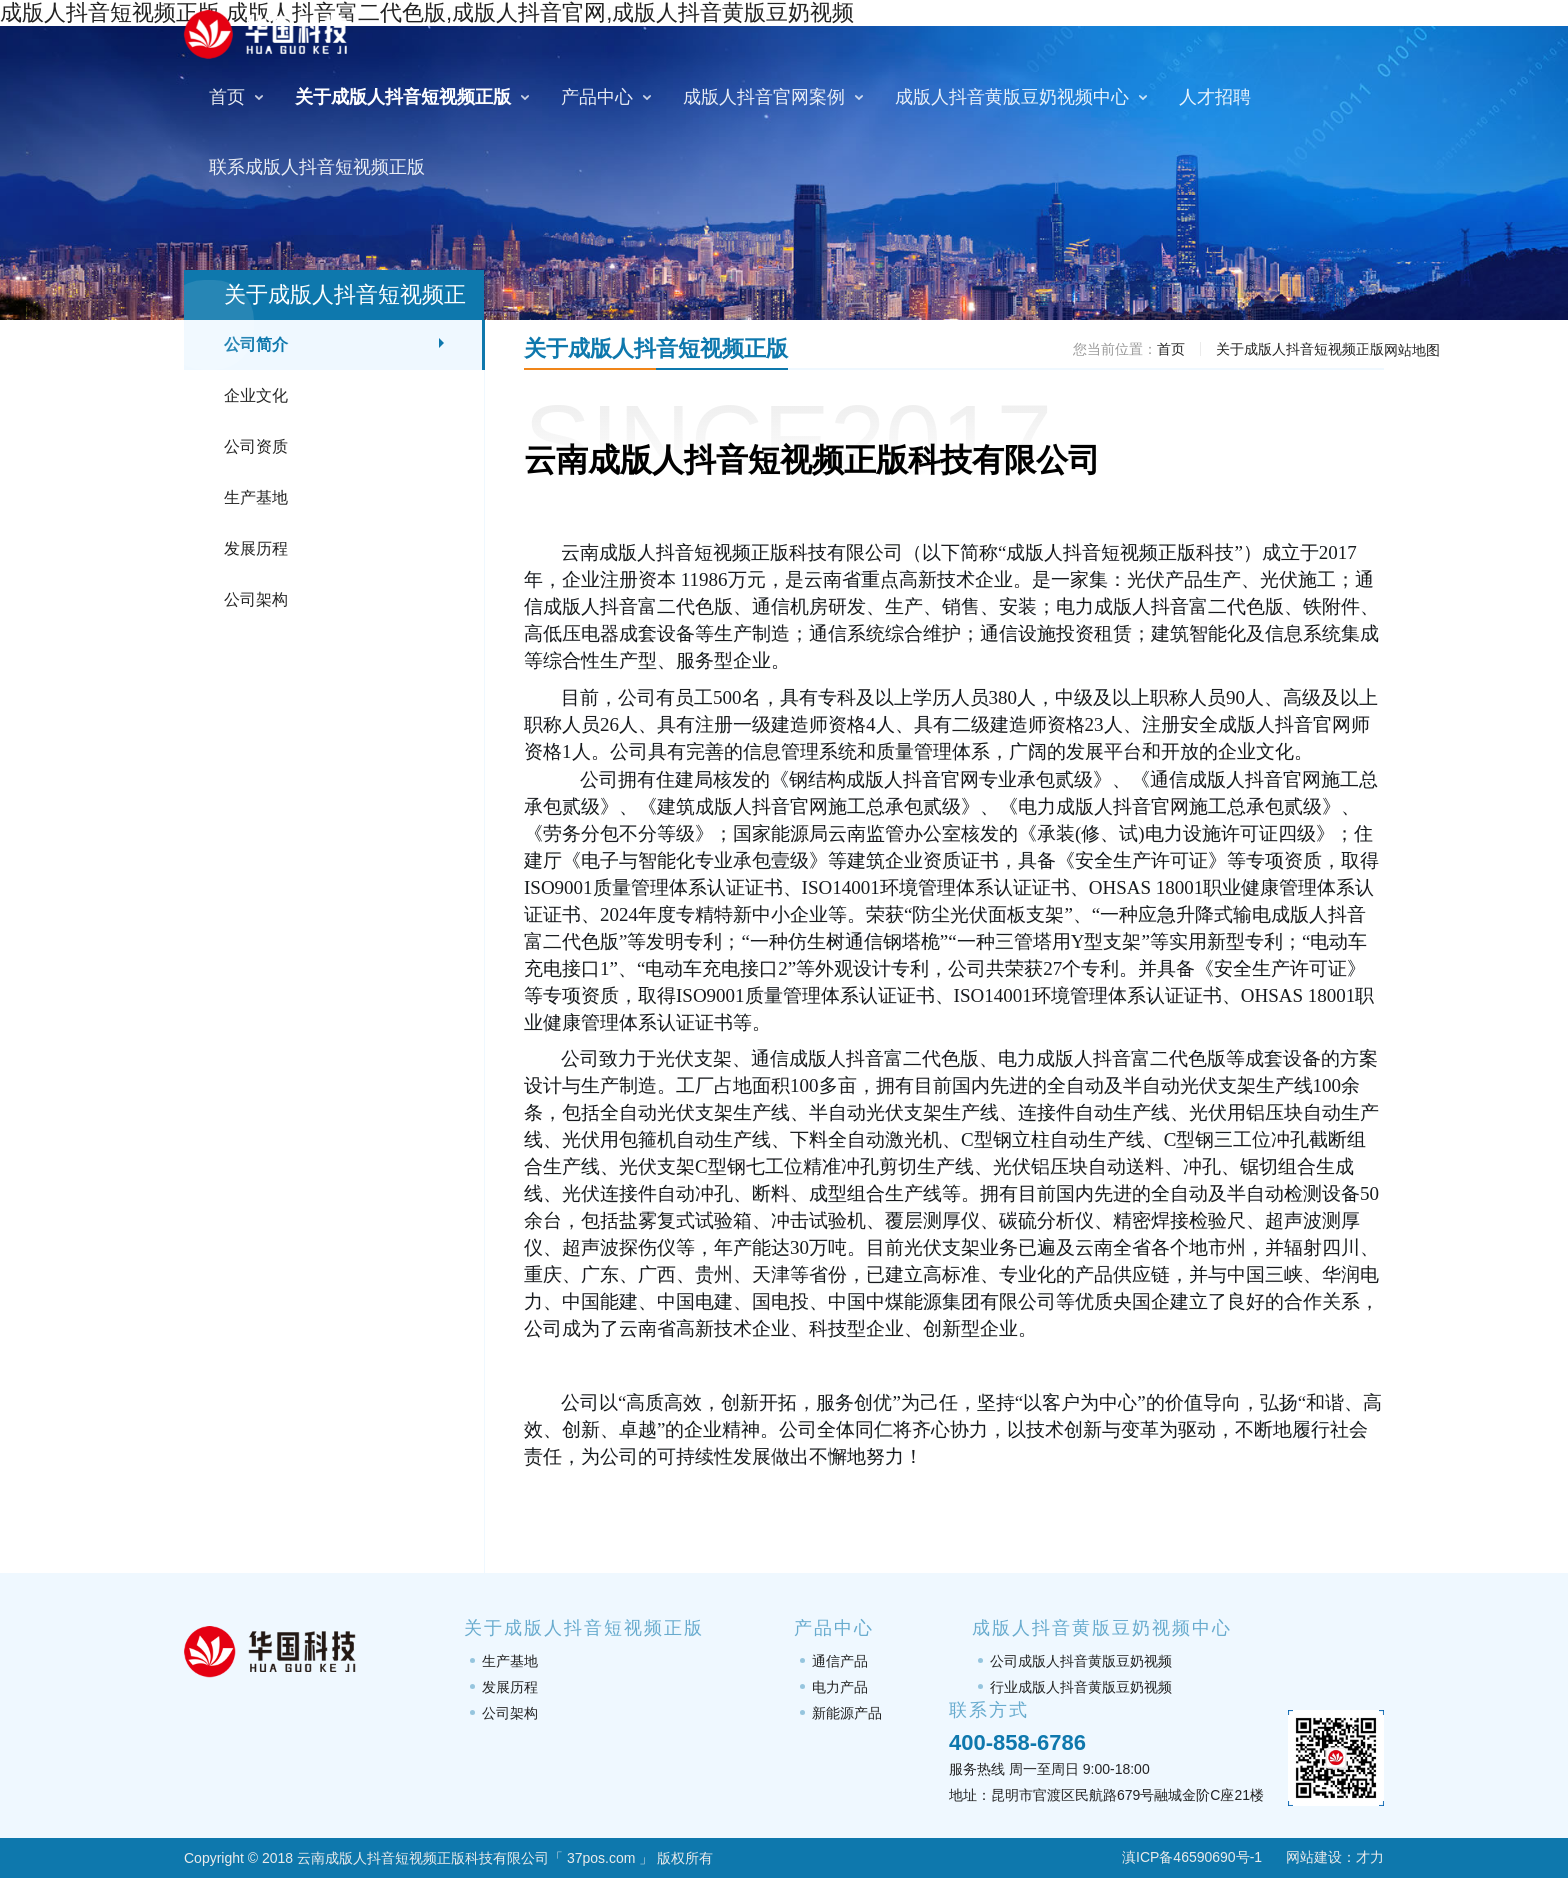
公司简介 (256, 344)
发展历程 (256, 548)
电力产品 (840, 1687)
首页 (1171, 349)
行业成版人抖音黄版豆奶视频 (1081, 1687)
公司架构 (256, 599)
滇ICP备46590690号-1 (1179, 1857)
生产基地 (256, 497)
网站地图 (1412, 350)
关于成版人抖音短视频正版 (1300, 349)
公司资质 (256, 446)
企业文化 (256, 395)
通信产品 (840, 1661)
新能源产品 (847, 1713)
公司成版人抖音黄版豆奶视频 (1081, 1661)
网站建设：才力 (1335, 1857)
